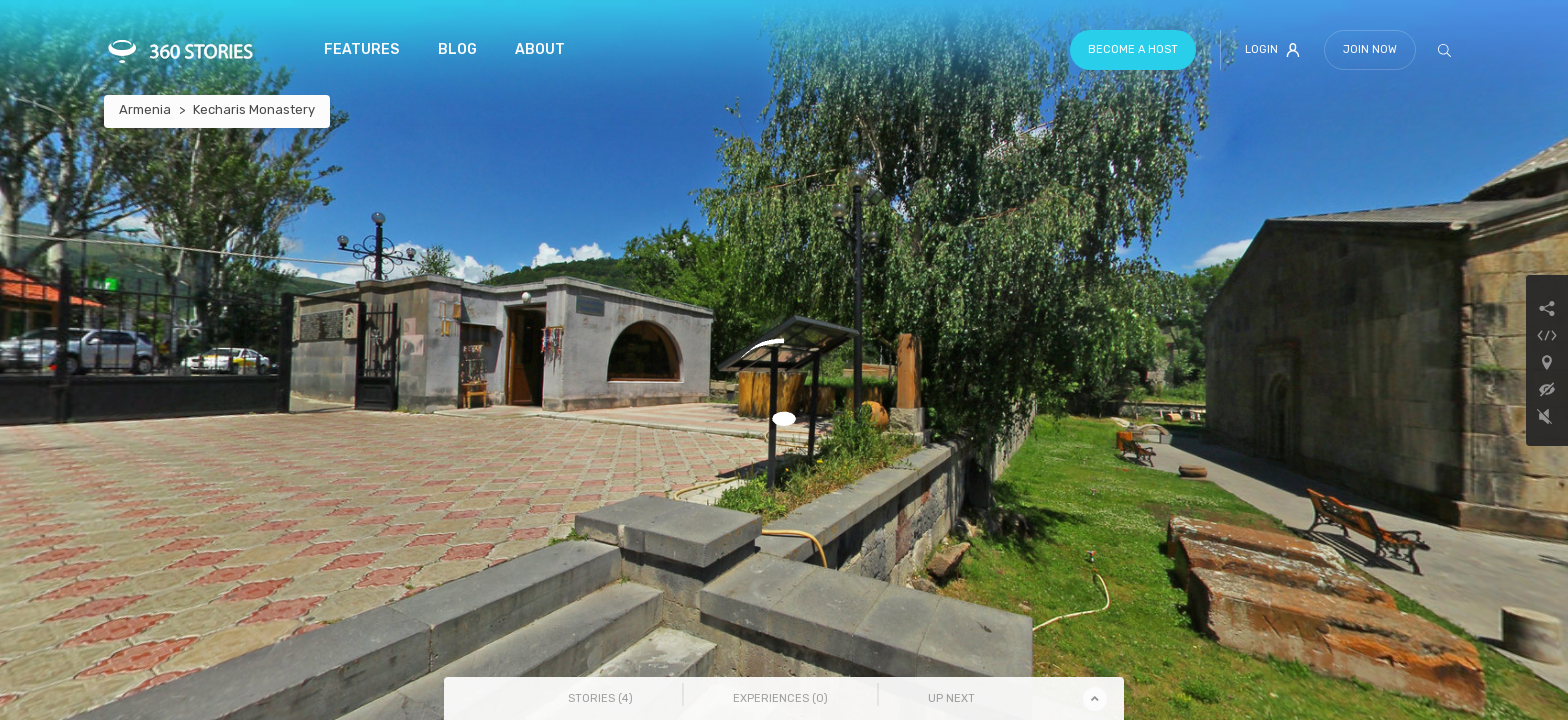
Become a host (1133, 49)
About (540, 49)
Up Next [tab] (951, 698)
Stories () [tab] (600, 698)
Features (361, 49)
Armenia (145, 109)
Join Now (1370, 49)
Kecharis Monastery (254, 109)
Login (1272, 50)
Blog (457, 49)
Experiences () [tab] (780, 698)
